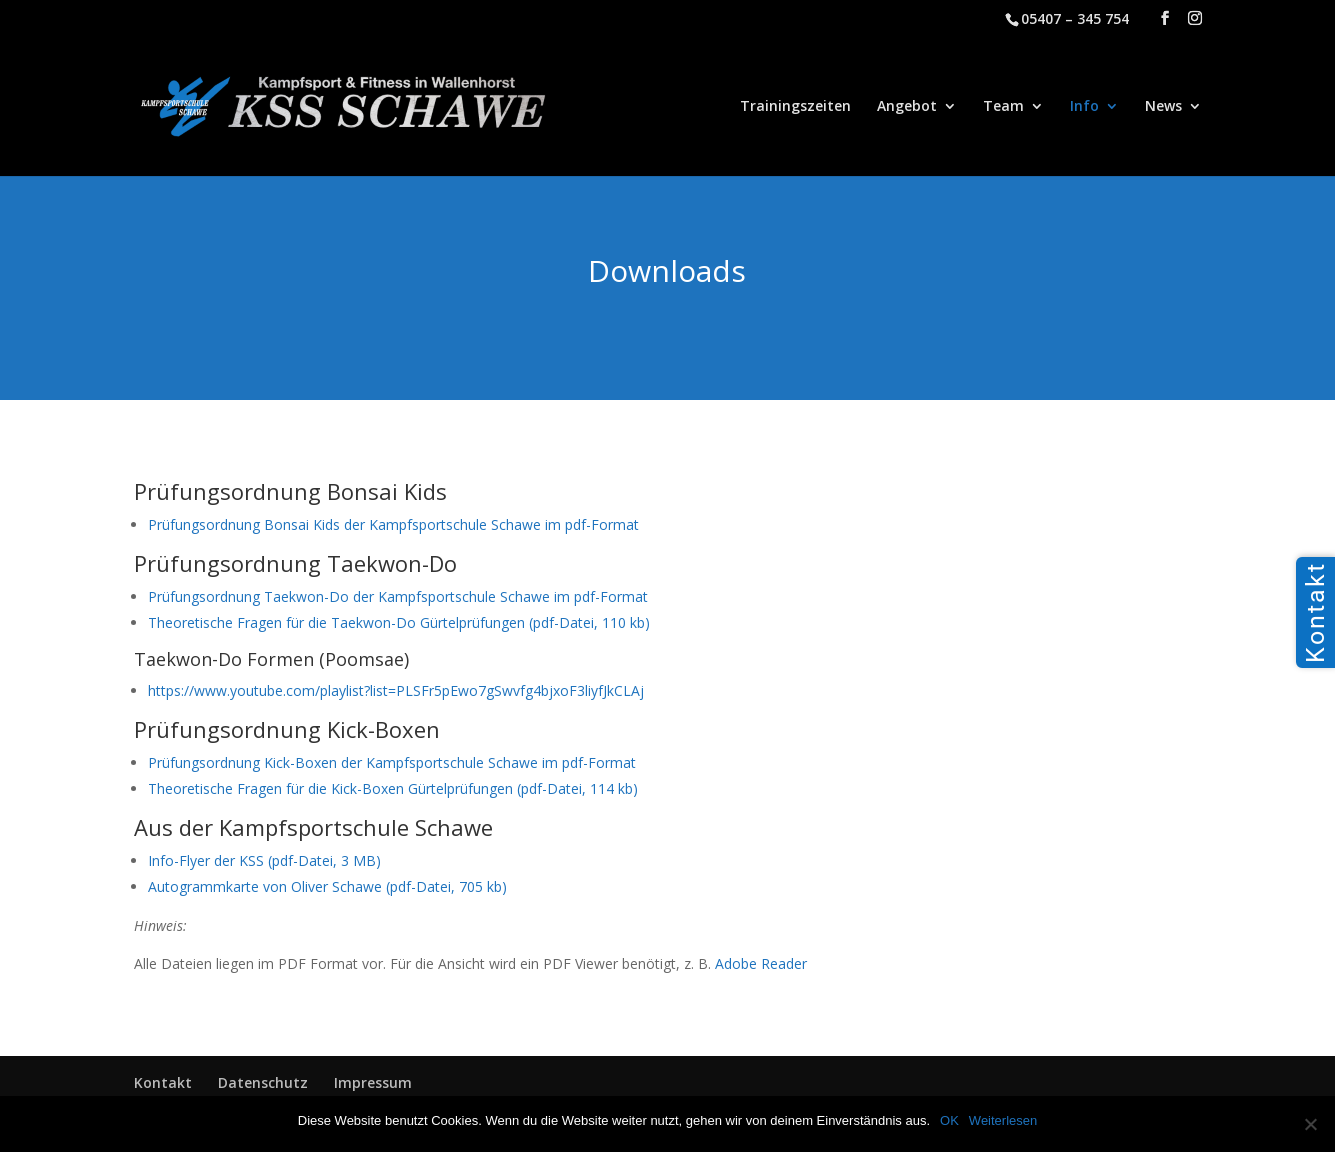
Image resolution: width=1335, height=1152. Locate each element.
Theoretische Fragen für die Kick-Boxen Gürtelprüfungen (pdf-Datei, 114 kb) (393, 788)
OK (949, 1120)
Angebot (907, 107)
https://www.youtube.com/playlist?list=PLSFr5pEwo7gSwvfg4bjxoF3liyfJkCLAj (396, 690)
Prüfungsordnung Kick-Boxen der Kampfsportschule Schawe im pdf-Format (392, 762)
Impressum (373, 1082)
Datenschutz (263, 1082)
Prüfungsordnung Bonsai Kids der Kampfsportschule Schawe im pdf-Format (393, 524)
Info (1084, 107)
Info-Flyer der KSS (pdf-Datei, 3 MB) (264, 860)
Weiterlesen (1003, 1120)
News (1163, 107)
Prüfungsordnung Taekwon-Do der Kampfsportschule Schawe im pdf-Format (398, 596)
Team (1003, 107)
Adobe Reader (761, 963)
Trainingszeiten (795, 107)
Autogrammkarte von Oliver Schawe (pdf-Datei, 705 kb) (327, 886)
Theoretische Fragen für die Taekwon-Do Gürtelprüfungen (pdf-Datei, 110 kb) (399, 622)
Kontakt (163, 1082)
